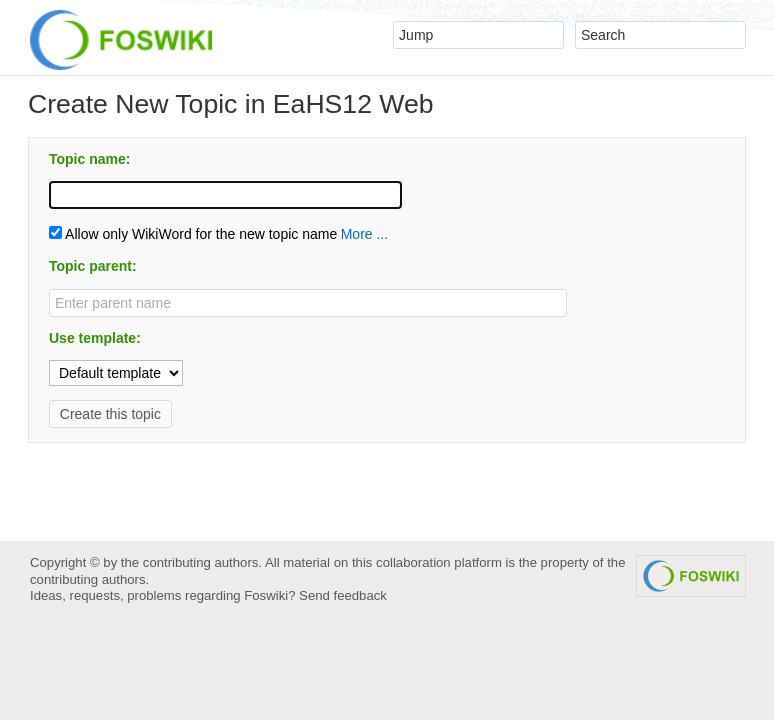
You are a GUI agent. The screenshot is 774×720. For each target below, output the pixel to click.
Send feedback (343, 595)
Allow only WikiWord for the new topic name (193, 234)
